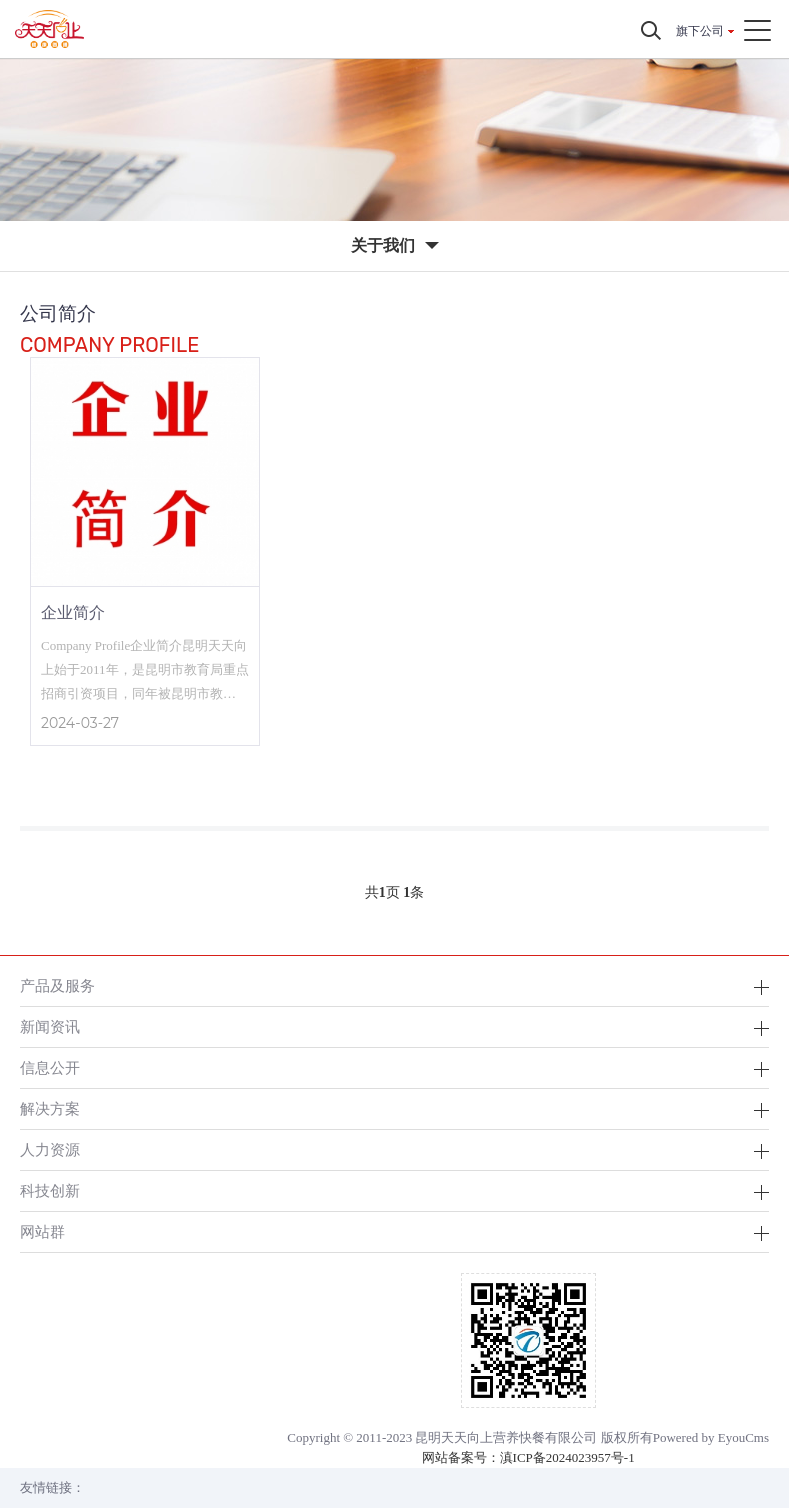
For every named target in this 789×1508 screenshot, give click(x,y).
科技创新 (50, 1190)
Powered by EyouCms (711, 1437)
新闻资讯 (50, 1026)
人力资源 (50, 1149)
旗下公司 (700, 31)
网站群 (42, 1231)
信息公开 (50, 1067)
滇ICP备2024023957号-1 (567, 1457)
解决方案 (50, 1108)
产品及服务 (57, 985)
